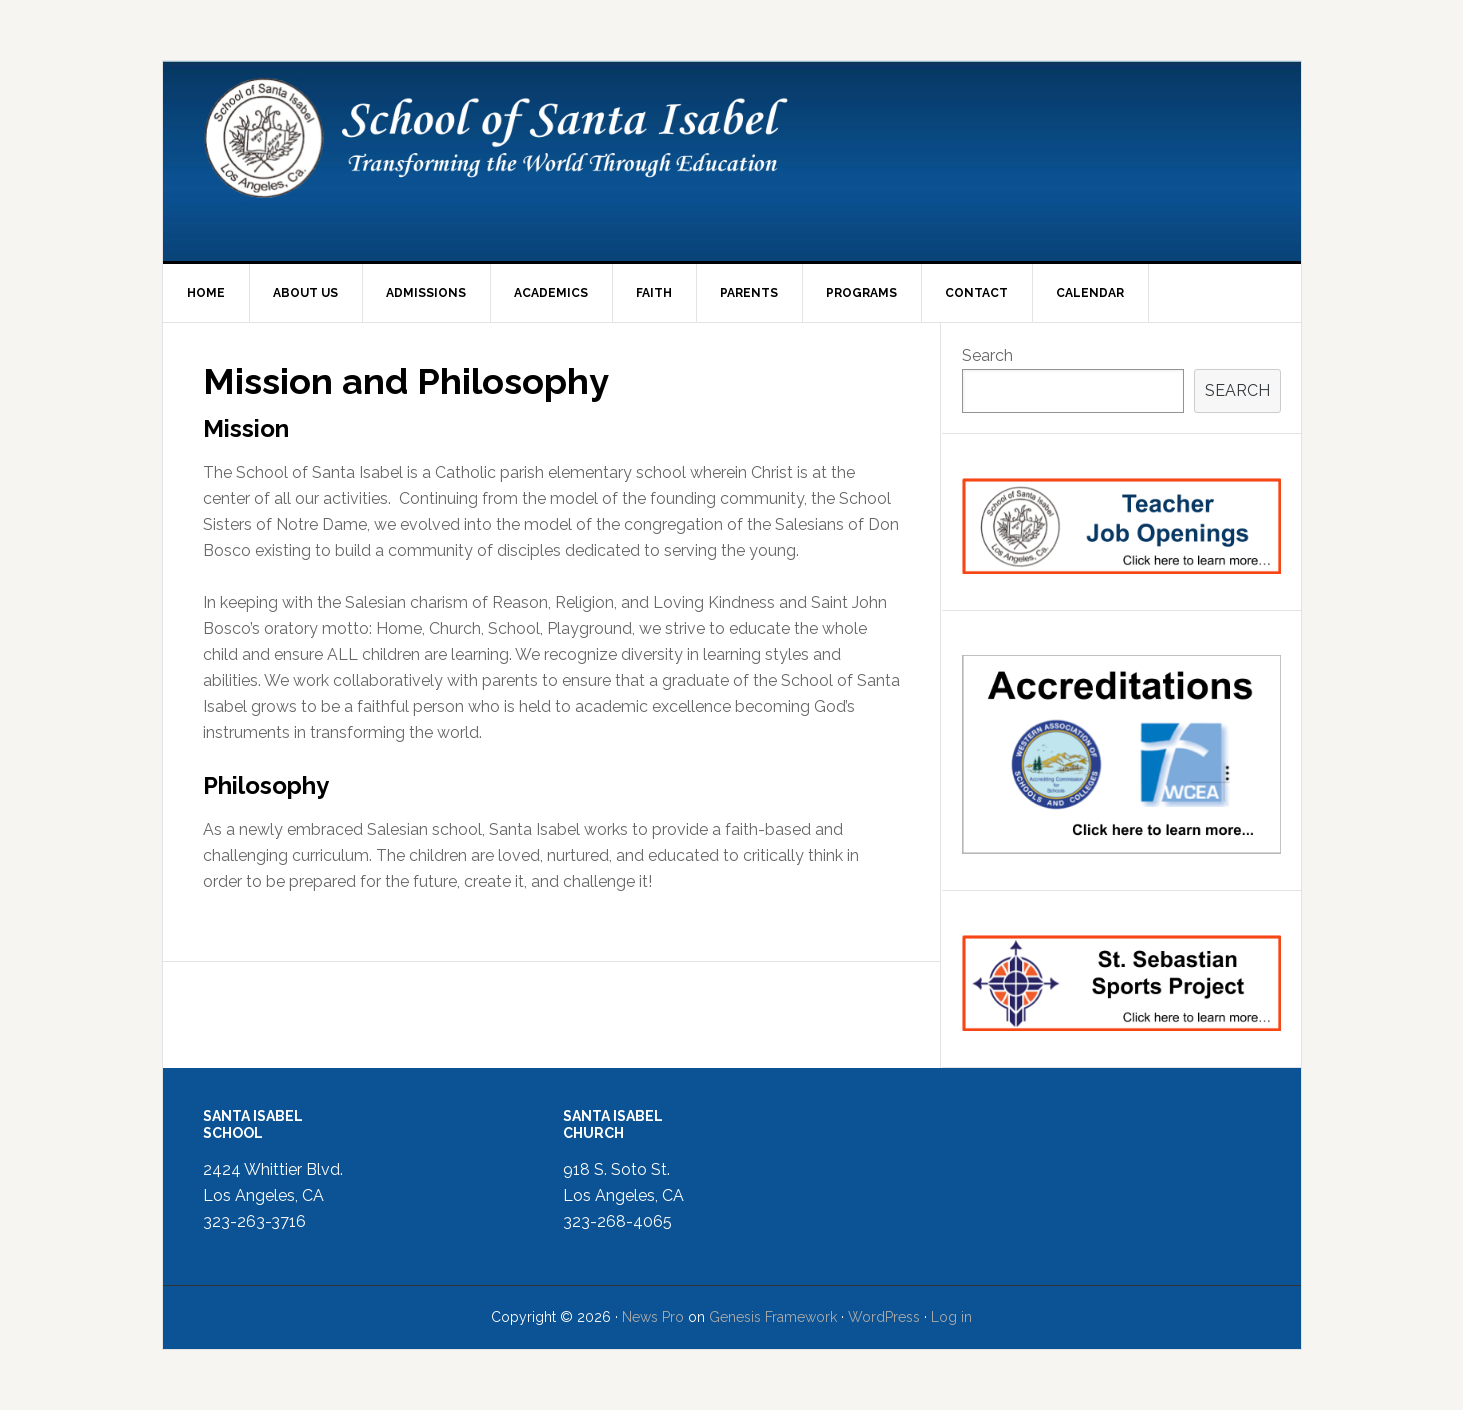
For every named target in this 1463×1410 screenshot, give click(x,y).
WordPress (884, 1317)
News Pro (653, 1317)
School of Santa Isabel (732, 161)
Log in (951, 1317)
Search (987, 355)
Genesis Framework (773, 1317)
